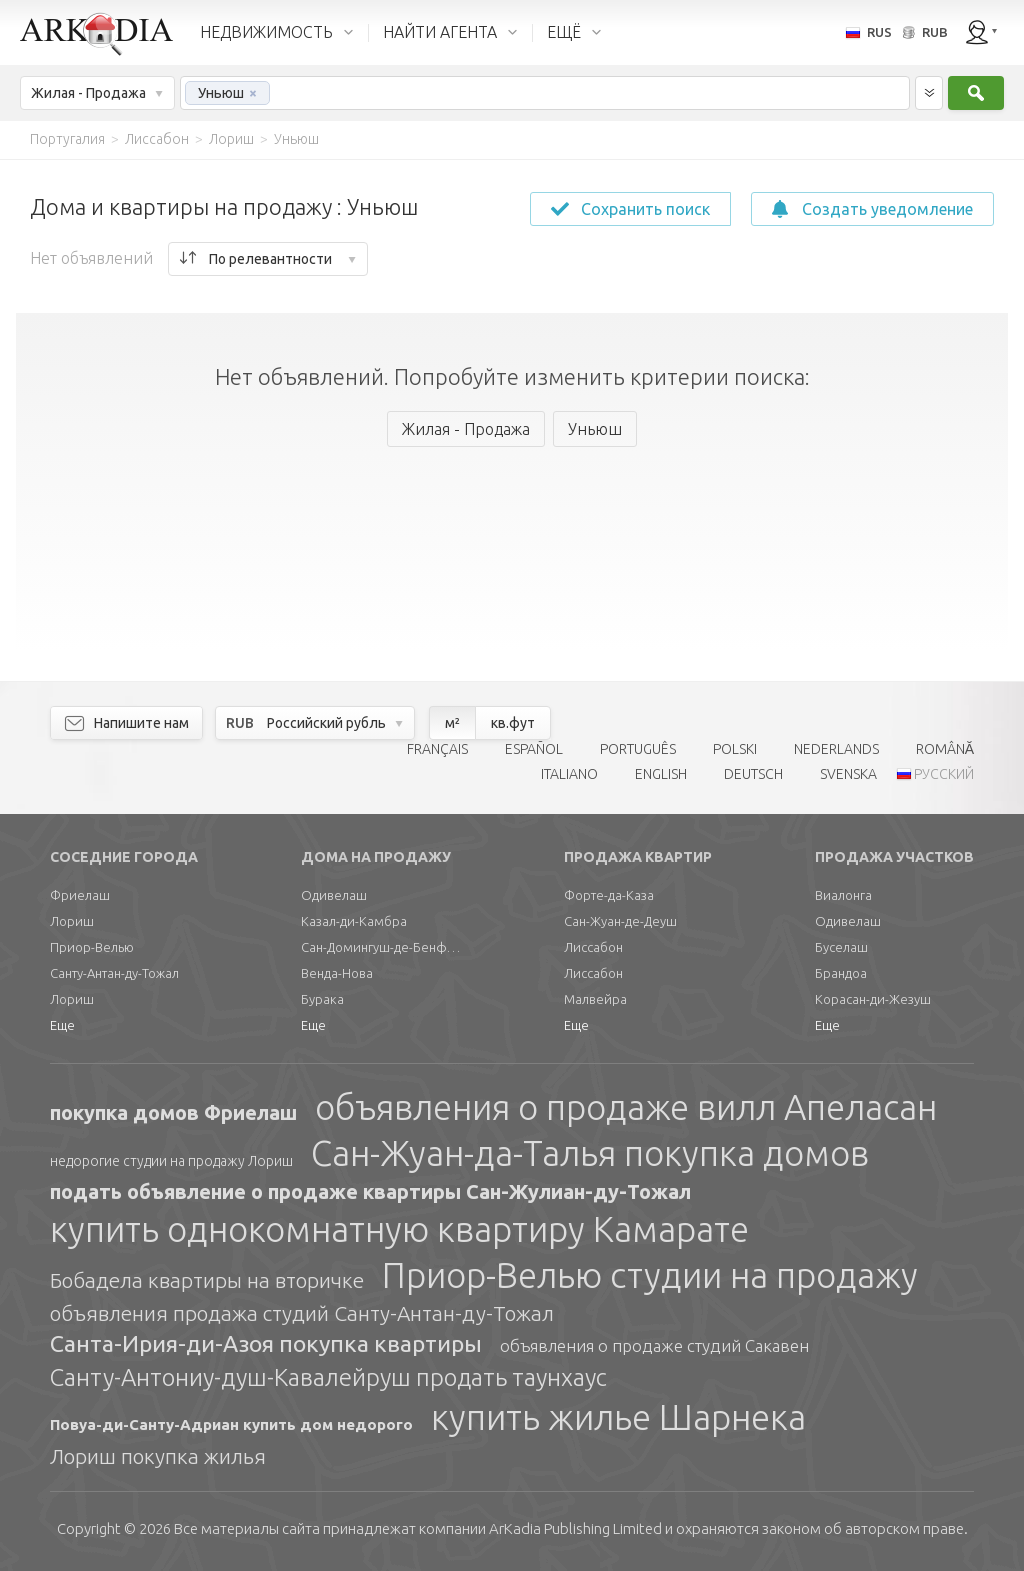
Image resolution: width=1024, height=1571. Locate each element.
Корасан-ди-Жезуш (873, 999)
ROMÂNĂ (945, 749)
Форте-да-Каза (609, 895)
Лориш (72, 921)
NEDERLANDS (836, 749)
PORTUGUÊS (638, 749)
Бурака (322, 999)
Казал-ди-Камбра (354, 921)
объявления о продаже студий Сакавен (654, 1345)
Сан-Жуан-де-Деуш (620, 921)
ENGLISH (661, 774)
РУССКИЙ (944, 774)
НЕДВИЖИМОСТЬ (266, 32)
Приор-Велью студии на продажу (650, 1275)
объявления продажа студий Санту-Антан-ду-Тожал (302, 1313)
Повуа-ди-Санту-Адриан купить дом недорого (231, 1424)
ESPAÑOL (534, 749)
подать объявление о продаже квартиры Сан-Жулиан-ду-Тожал (370, 1191)
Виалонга (843, 895)
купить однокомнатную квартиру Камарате (399, 1229)
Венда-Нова (337, 973)
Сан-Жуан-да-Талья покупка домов (590, 1153)
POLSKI (735, 749)
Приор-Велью (92, 947)
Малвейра (595, 999)
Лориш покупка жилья (158, 1456)
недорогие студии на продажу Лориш (171, 1161)
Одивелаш (334, 895)
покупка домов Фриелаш (173, 1112)
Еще (62, 1025)
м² (452, 723)
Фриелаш (80, 895)
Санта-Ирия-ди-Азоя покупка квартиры (266, 1343)
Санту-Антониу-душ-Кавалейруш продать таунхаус (328, 1377)
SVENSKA (848, 774)
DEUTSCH (753, 774)
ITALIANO (569, 774)
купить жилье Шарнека (618, 1417)
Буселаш (841, 947)
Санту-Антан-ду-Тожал (114, 973)
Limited (575, 1528)
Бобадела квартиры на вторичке (207, 1280)
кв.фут (513, 723)
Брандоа (841, 973)
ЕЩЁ (564, 32)
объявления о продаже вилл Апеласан (626, 1107)
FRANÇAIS (437, 749)
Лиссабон (593, 947)
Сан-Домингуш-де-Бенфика (381, 947)
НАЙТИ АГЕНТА (440, 32)
